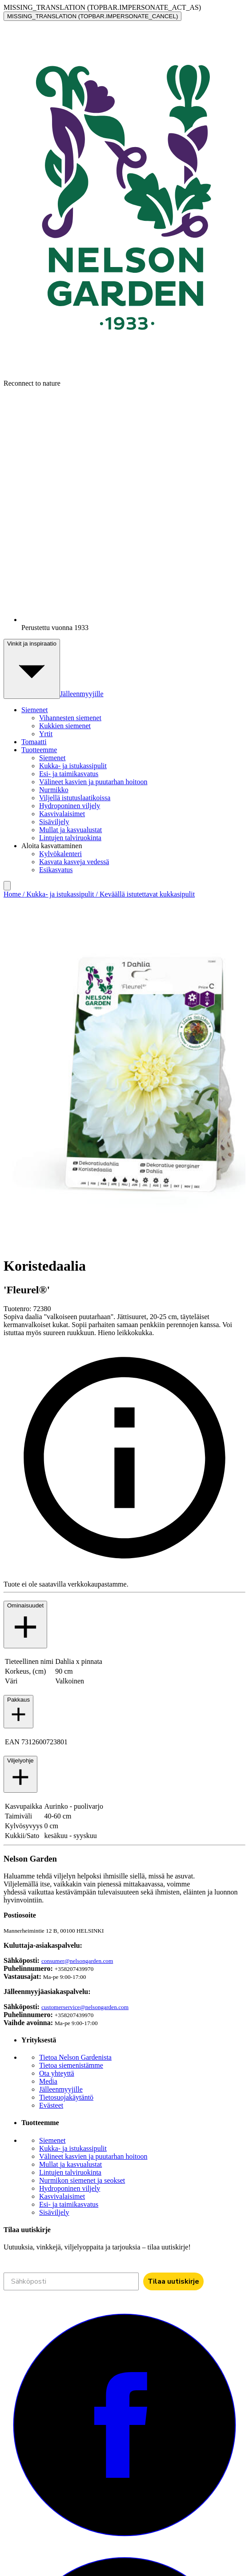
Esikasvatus (56, 869)
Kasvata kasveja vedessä (74, 861)
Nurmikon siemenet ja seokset (82, 2180)
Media (48, 2081)
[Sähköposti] (71, 2281)
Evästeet (51, 2105)
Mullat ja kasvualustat (70, 829)
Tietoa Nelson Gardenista (75, 2057)
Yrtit (45, 734)
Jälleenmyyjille (82, 694)
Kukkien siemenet (65, 726)
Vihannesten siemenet (70, 718)
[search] (7, 885)
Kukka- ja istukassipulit (73, 766)
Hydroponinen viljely (69, 805)
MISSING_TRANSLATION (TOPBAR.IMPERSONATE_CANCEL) (92, 16)
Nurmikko (53, 790)
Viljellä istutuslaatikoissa (74, 798)
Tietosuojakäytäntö (66, 2097)
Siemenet (52, 758)
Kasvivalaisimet (62, 813)
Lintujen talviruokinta (70, 837)
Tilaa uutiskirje (173, 2281)
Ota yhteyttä (56, 2073)
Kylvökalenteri (60, 853)
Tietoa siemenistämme (71, 2065)
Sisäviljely (54, 821)
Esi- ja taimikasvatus (68, 774)
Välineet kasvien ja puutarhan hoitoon (93, 782)
